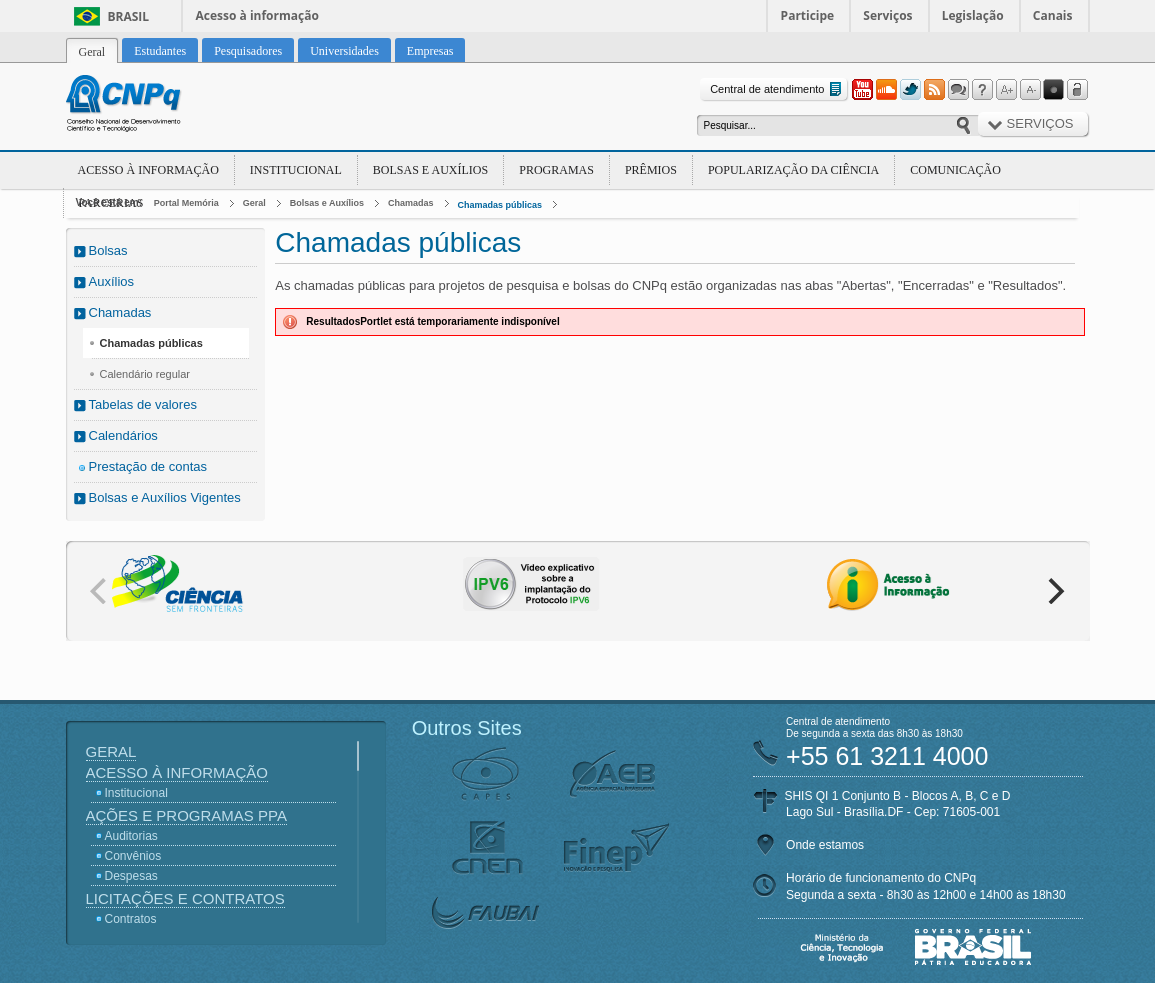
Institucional (296, 170)
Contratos (131, 919)
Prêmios (651, 170)
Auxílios (112, 281)
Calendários (123, 435)
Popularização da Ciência (793, 170)
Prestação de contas (148, 466)
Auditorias (131, 836)
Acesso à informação (257, 15)
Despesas (131, 876)
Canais (1053, 15)
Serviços (887, 15)
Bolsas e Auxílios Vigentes (165, 497)
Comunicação (955, 170)
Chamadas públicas (500, 205)
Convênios (133, 856)
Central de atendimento (777, 89)
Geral (254, 203)
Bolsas (108, 250)
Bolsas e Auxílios (430, 170)
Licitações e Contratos (185, 898)
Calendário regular (145, 374)
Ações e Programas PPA (186, 815)
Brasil (129, 16)
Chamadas (411, 203)
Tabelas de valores (143, 404)
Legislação (973, 15)
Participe (808, 15)
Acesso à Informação (148, 170)
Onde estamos (825, 845)
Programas (556, 170)
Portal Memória (186, 203)
